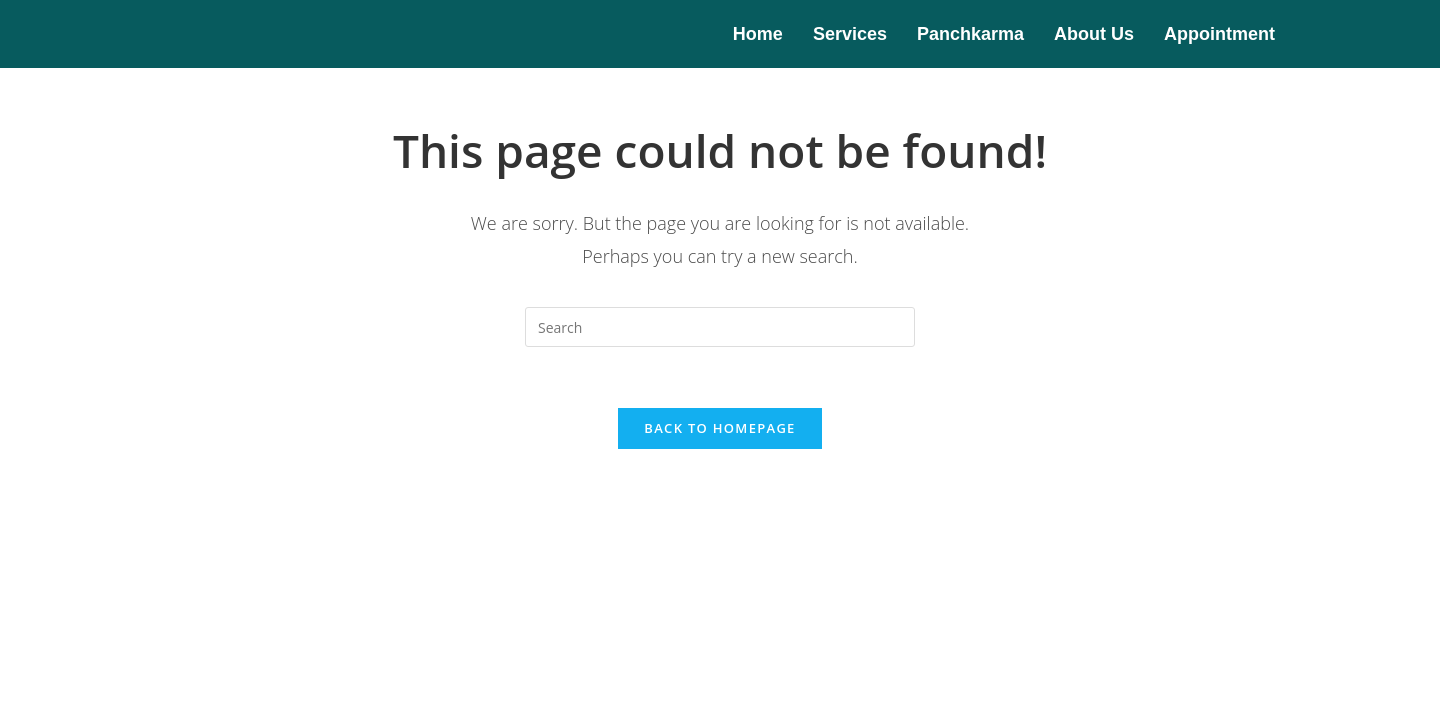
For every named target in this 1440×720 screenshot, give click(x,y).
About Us (1094, 34)
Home (758, 34)
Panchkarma (970, 34)
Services (850, 34)
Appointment (1219, 34)
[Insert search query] (720, 327)
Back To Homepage (719, 428)
